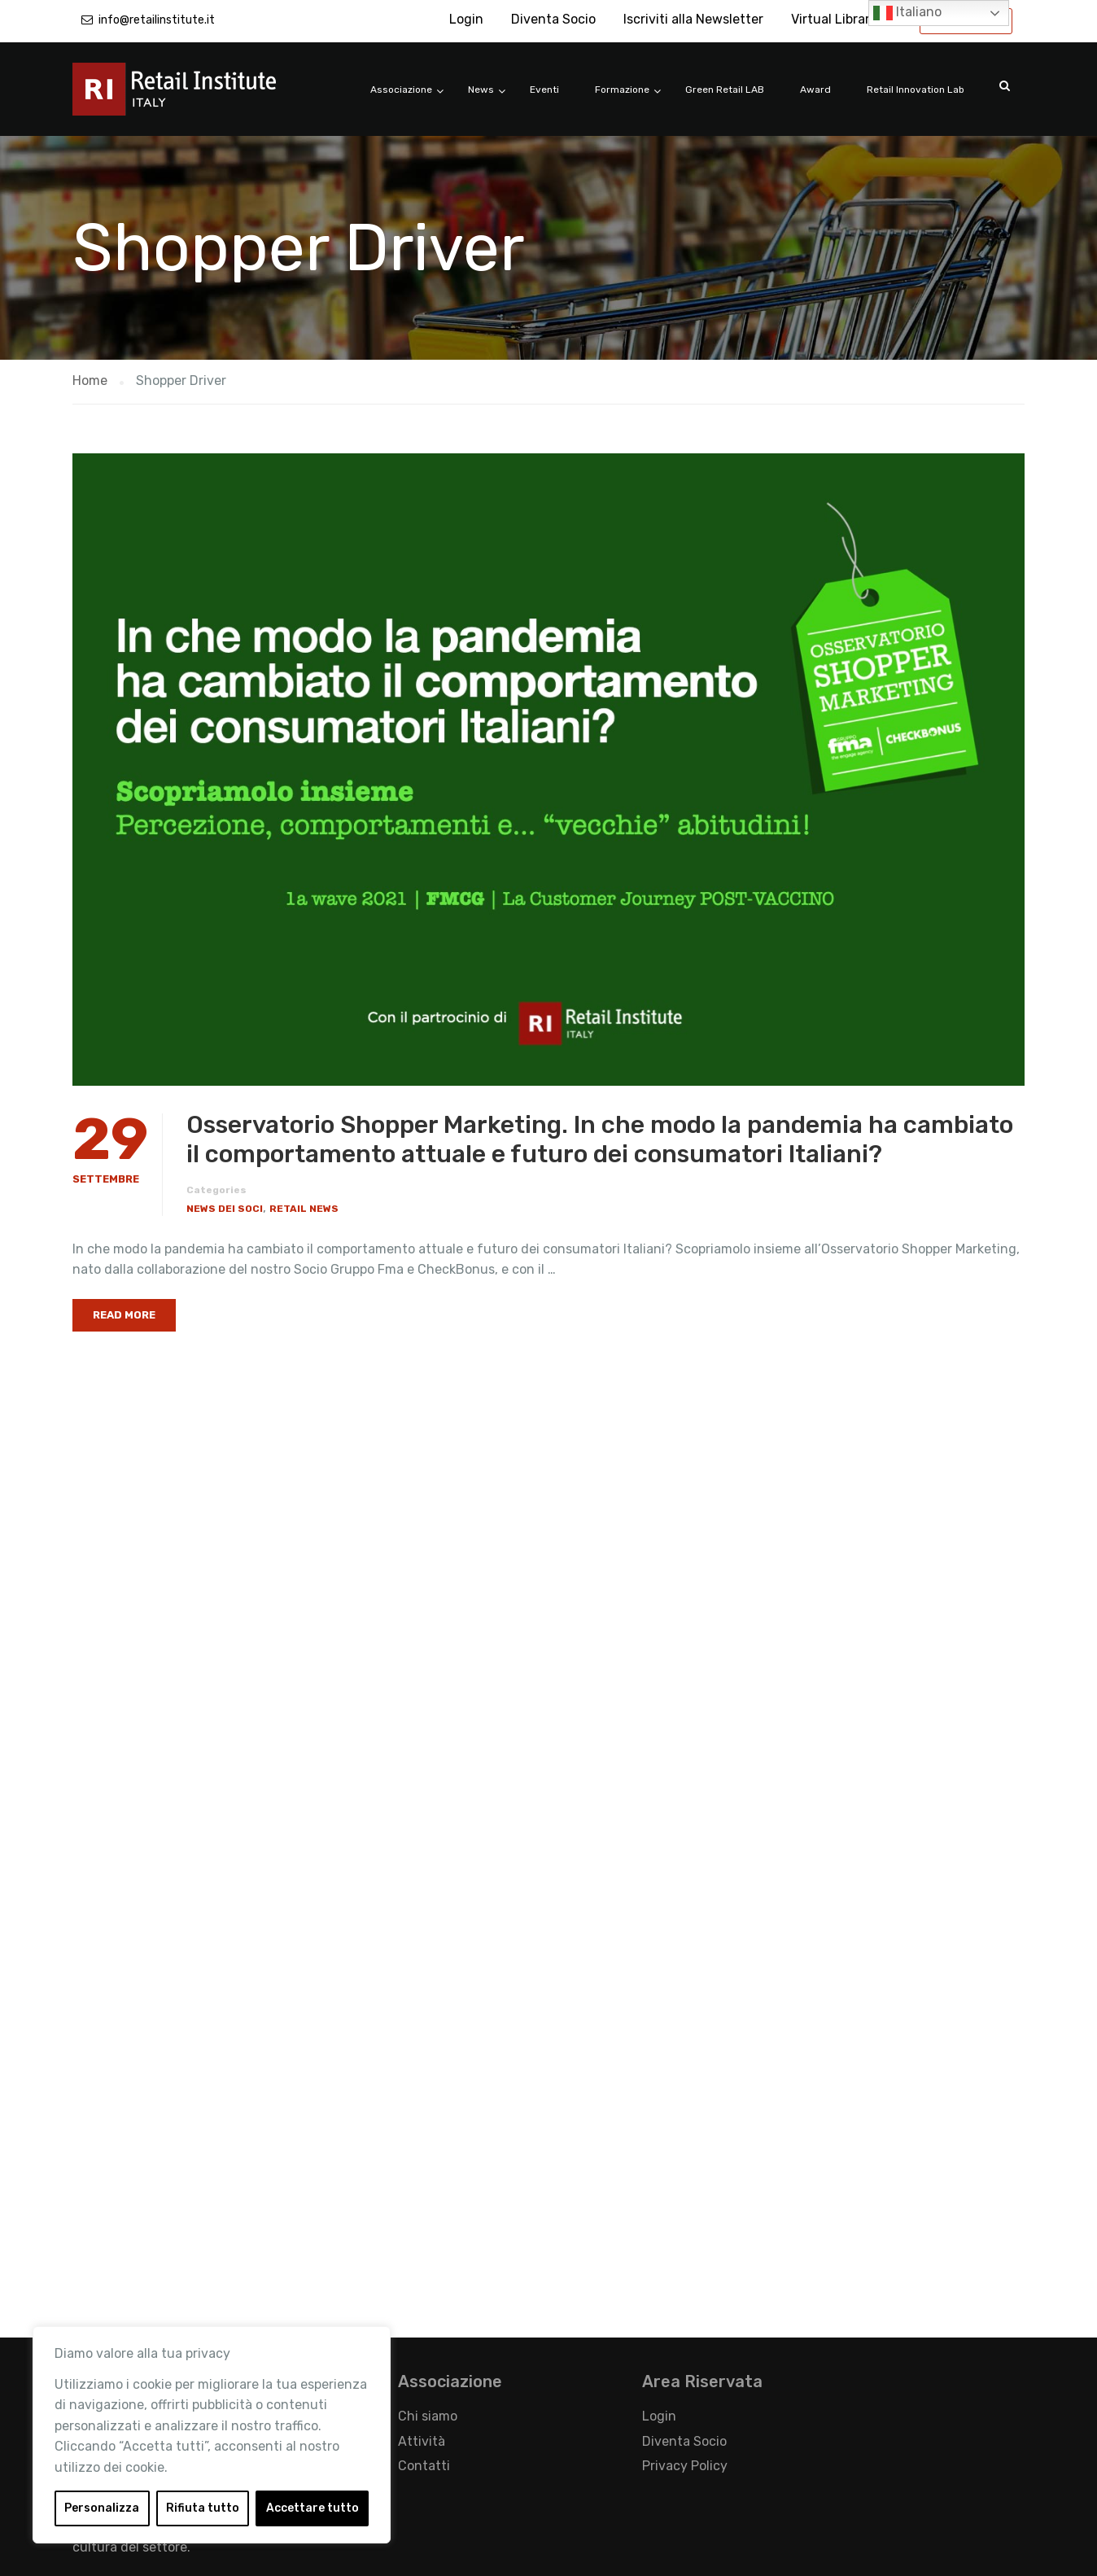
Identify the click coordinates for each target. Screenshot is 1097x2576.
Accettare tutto (312, 2508)
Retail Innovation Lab (915, 89)
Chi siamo (427, 2416)
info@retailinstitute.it (156, 20)
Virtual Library (834, 19)
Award (815, 89)
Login (466, 19)
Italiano (907, 13)
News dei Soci (224, 1208)
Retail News (304, 1208)
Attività (421, 2441)
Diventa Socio (553, 19)
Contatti (424, 2465)
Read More (124, 1315)
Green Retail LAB (724, 89)
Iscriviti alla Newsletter (693, 19)
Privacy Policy (685, 2465)
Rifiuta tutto (202, 2508)
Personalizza (101, 2508)
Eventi (544, 89)
